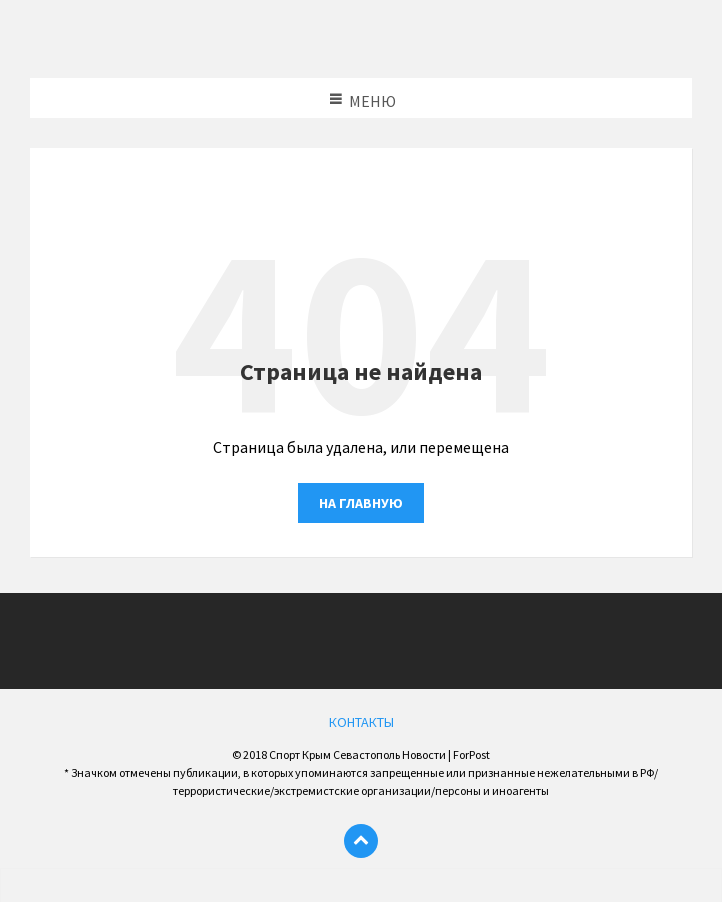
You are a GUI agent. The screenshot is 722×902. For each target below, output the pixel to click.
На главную (361, 503)
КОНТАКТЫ (361, 722)
